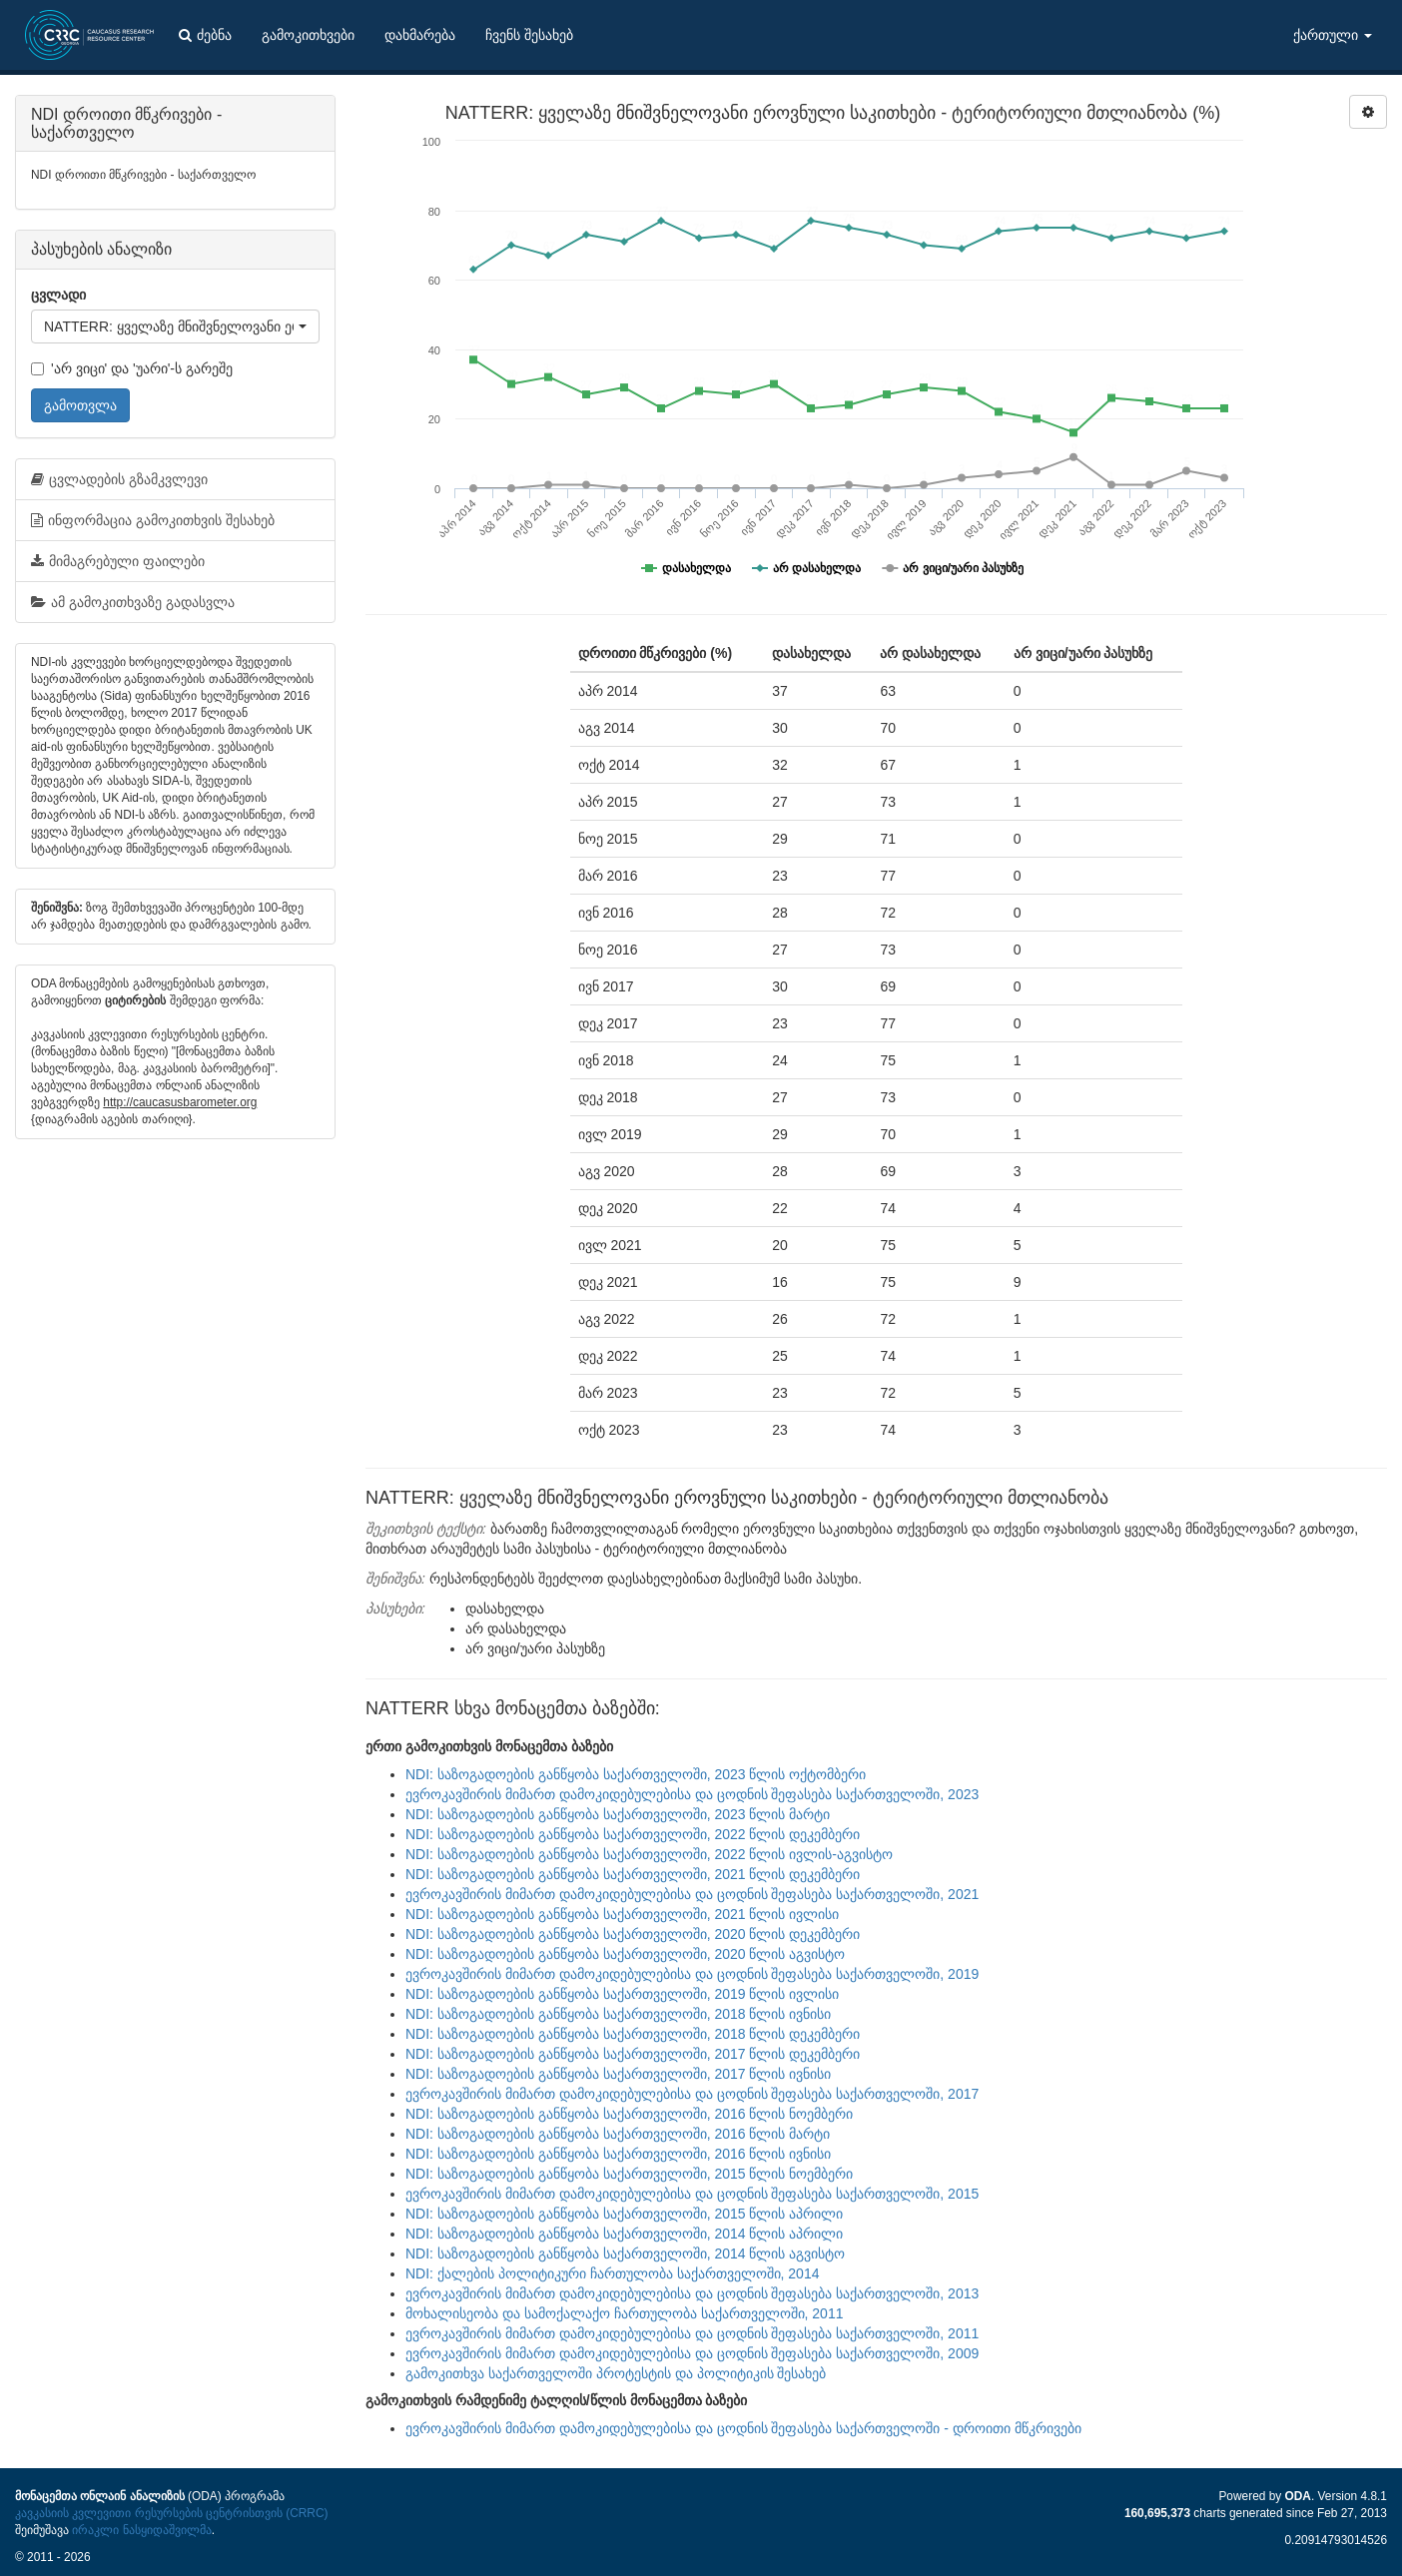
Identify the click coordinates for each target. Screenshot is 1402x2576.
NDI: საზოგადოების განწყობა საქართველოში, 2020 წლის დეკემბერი (632, 1934)
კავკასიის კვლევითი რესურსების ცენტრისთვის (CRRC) (171, 2513)
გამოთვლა (80, 405)
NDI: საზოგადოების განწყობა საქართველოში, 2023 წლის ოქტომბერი (635, 1774)
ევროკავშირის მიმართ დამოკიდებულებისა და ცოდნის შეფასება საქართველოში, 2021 (692, 1894)
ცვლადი (58, 295)
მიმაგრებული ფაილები (118, 561)
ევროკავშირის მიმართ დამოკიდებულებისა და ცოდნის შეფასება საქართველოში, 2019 (692, 1974)
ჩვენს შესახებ (529, 35)
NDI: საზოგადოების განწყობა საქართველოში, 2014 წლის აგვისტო (625, 2253)
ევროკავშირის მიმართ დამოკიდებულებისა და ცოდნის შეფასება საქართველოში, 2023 (692, 1794)
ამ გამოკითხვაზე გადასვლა (133, 602)
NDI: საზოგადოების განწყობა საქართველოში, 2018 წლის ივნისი (618, 2014)
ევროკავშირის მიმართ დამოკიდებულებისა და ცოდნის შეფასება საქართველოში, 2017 (692, 2094)
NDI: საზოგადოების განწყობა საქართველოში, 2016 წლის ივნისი (618, 2154)
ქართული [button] (1332, 35)
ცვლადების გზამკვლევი (119, 479)
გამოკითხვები (308, 35)
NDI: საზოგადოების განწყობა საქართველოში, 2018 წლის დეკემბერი (632, 2034)
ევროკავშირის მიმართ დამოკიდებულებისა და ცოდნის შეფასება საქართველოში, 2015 (692, 2194)
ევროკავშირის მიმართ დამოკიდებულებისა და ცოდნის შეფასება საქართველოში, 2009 (692, 2353)
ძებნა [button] (205, 35)
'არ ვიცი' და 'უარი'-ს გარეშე (132, 368)
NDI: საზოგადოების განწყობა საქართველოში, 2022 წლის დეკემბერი (632, 1834)
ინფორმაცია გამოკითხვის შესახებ (153, 520)
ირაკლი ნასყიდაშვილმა (141, 2530)
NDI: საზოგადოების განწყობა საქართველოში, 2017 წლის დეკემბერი (632, 2054)
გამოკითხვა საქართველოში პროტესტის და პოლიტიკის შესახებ (615, 2373)
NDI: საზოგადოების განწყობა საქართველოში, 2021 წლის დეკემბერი (632, 1874)
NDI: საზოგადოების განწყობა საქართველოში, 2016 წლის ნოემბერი (629, 2114)
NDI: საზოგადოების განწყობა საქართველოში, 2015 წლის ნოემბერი (629, 2174)
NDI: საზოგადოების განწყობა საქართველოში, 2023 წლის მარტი (617, 1814)
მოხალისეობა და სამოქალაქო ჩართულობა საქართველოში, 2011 (624, 2313)
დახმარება (419, 35)
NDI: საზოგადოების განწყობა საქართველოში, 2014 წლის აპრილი (624, 2234)
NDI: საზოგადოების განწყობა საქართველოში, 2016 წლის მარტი (617, 2134)
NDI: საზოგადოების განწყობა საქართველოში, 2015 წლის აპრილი (624, 2214)
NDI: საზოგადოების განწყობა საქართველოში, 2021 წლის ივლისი (622, 1914)
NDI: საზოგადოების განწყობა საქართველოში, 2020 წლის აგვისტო (625, 1954)
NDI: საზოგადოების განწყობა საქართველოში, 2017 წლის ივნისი (618, 2074)
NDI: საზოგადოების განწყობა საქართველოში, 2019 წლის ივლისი (622, 1994)
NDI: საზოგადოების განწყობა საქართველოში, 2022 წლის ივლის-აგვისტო (649, 1854)
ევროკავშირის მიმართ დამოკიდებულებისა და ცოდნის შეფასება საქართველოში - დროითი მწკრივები (743, 2428)
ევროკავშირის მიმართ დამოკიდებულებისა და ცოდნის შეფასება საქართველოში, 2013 (692, 2293)
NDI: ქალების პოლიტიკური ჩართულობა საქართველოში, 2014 (612, 2273)
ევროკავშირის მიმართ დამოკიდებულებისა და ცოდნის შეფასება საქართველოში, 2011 (692, 2333)
